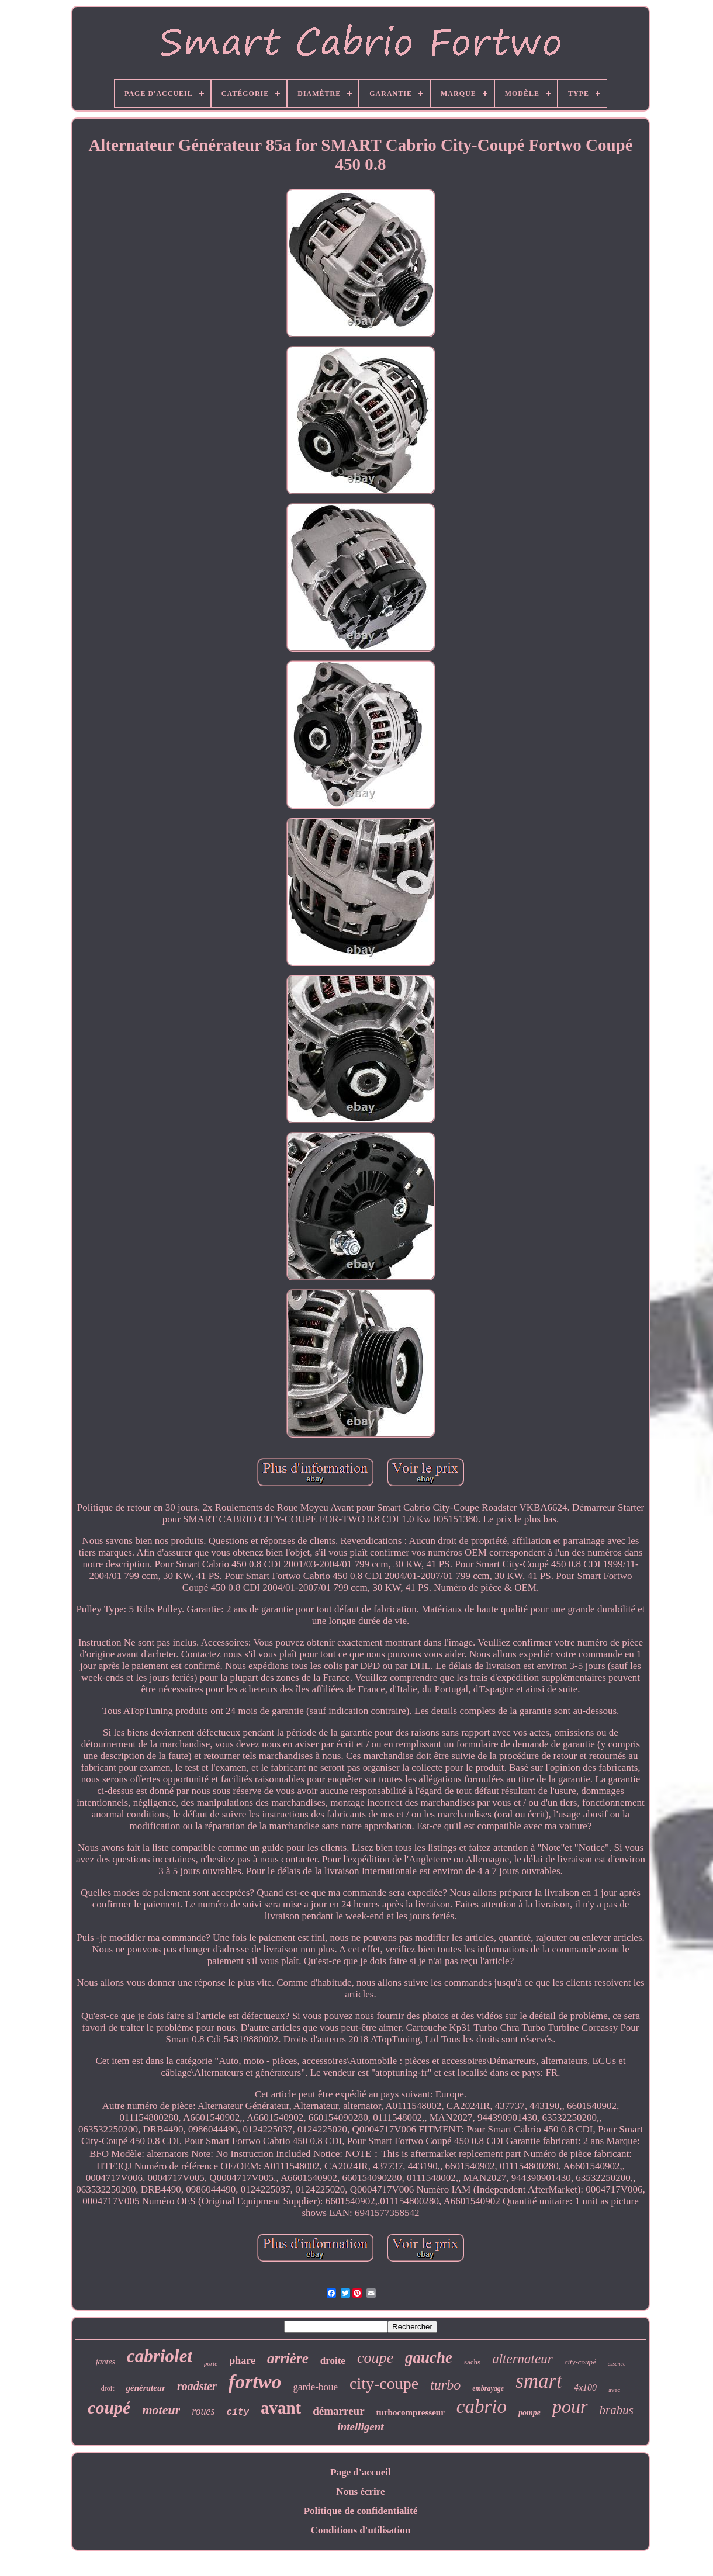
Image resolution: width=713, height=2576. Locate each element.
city (238, 2412)
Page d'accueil (360, 2472)
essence (617, 2363)
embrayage (488, 2388)
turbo (445, 2385)
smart (538, 2381)
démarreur (338, 2411)
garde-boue (315, 2387)
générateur (146, 2388)
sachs (472, 2361)
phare (242, 2360)
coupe (375, 2357)
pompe (529, 2412)
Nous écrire (360, 2491)
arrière (288, 2358)
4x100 (585, 2388)
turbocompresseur (410, 2412)
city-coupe (383, 2383)
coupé (109, 2407)
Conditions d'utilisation (361, 2530)
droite (332, 2360)
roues (203, 2411)
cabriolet (159, 2356)
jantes (105, 2361)
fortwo (255, 2382)
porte (210, 2363)
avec (614, 2389)
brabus (617, 2410)
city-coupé (580, 2361)
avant (281, 2407)
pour (569, 2406)
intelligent (360, 2427)
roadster (197, 2386)
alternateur (522, 2359)
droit (108, 2388)
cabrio (481, 2406)
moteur (161, 2409)
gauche (428, 2357)
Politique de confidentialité (361, 2510)
